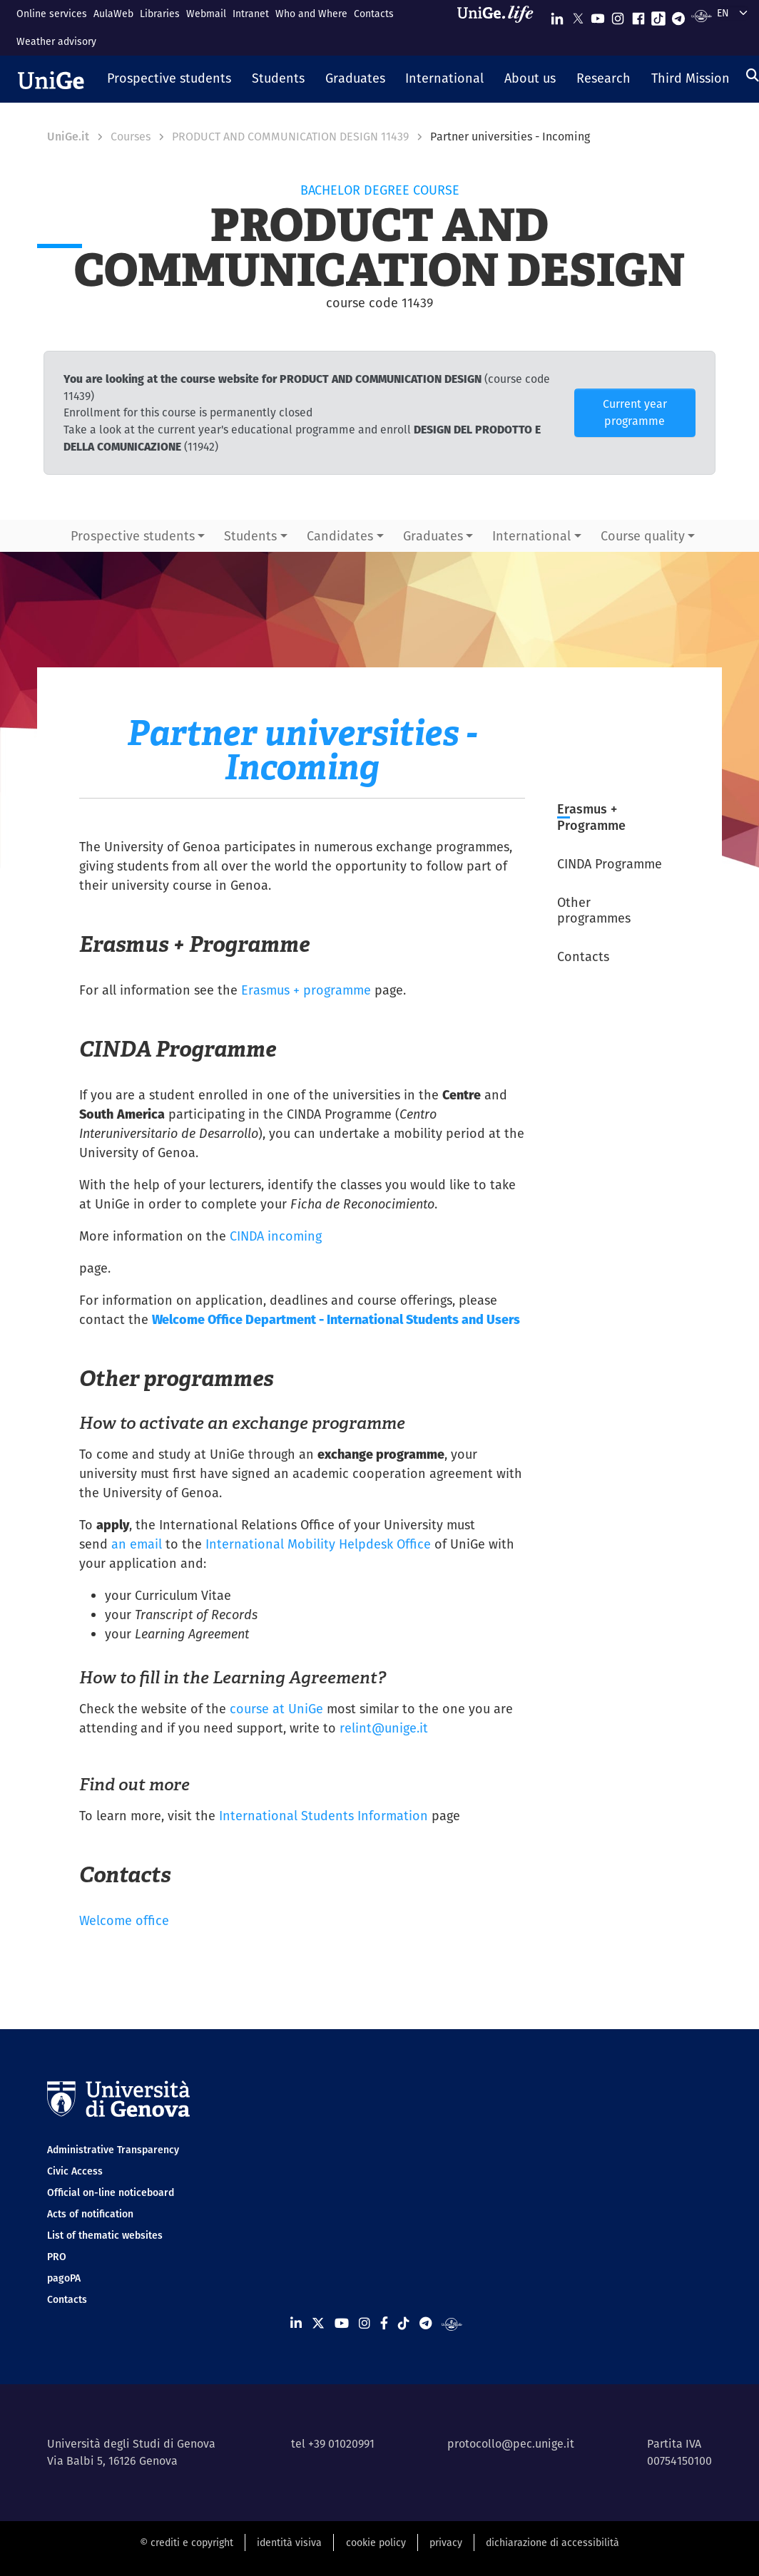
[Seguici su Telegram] (678, 15)
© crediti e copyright (186, 2542)
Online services (51, 13)
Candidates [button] (340, 536)
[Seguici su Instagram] (618, 15)
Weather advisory (56, 41)
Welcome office (124, 1920)
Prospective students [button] (133, 536)
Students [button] (250, 536)
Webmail (206, 13)
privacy (445, 2542)
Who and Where (311, 13)
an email (136, 1544)
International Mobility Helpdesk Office (318, 1544)
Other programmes (594, 910)
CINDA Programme (609, 864)
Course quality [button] (643, 536)
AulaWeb (113, 13)
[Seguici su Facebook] (638, 15)
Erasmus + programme (306, 990)
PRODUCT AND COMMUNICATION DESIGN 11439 (290, 136)
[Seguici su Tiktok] (658, 15)
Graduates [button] (433, 536)
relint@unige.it (384, 1728)
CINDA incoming (276, 1236)
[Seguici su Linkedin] (557, 15)
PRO (56, 2256)
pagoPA (64, 2278)
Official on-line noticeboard (110, 2192)
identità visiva (289, 2542)
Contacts (374, 13)
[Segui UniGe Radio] (701, 15)
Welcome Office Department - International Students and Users (336, 1319)
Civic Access (75, 2171)
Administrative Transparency (113, 2150)
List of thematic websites (105, 2235)
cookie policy (376, 2542)
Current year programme (635, 412)
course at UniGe (276, 1709)
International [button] (531, 536)
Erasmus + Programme (591, 817)
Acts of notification (90, 2214)
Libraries (160, 13)
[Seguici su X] (578, 15)
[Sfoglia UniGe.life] (500, 27)
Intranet (251, 13)
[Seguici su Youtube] (598, 15)
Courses (131, 136)
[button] (169, 79)
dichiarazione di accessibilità (552, 2542)
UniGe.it (68, 136)
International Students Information (323, 1816)
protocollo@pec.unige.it (510, 2444)
